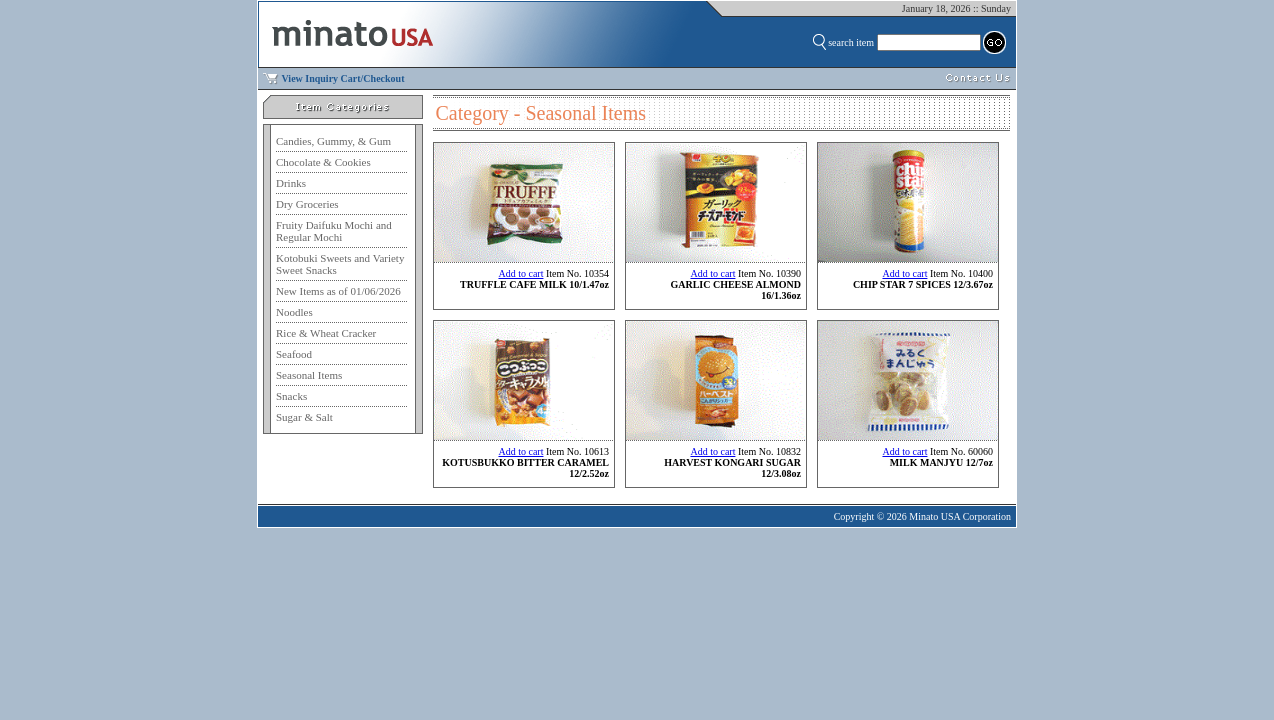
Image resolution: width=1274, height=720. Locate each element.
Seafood (294, 354)
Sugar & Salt (304, 417)
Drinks (291, 183)
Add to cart (520, 273)
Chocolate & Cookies (323, 162)
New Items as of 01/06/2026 (338, 291)
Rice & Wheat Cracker (326, 333)
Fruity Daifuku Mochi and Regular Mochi (334, 231)
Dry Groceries (307, 204)
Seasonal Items (309, 375)
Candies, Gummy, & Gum (333, 141)
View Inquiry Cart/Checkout (343, 78)
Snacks (291, 396)
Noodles (294, 312)
